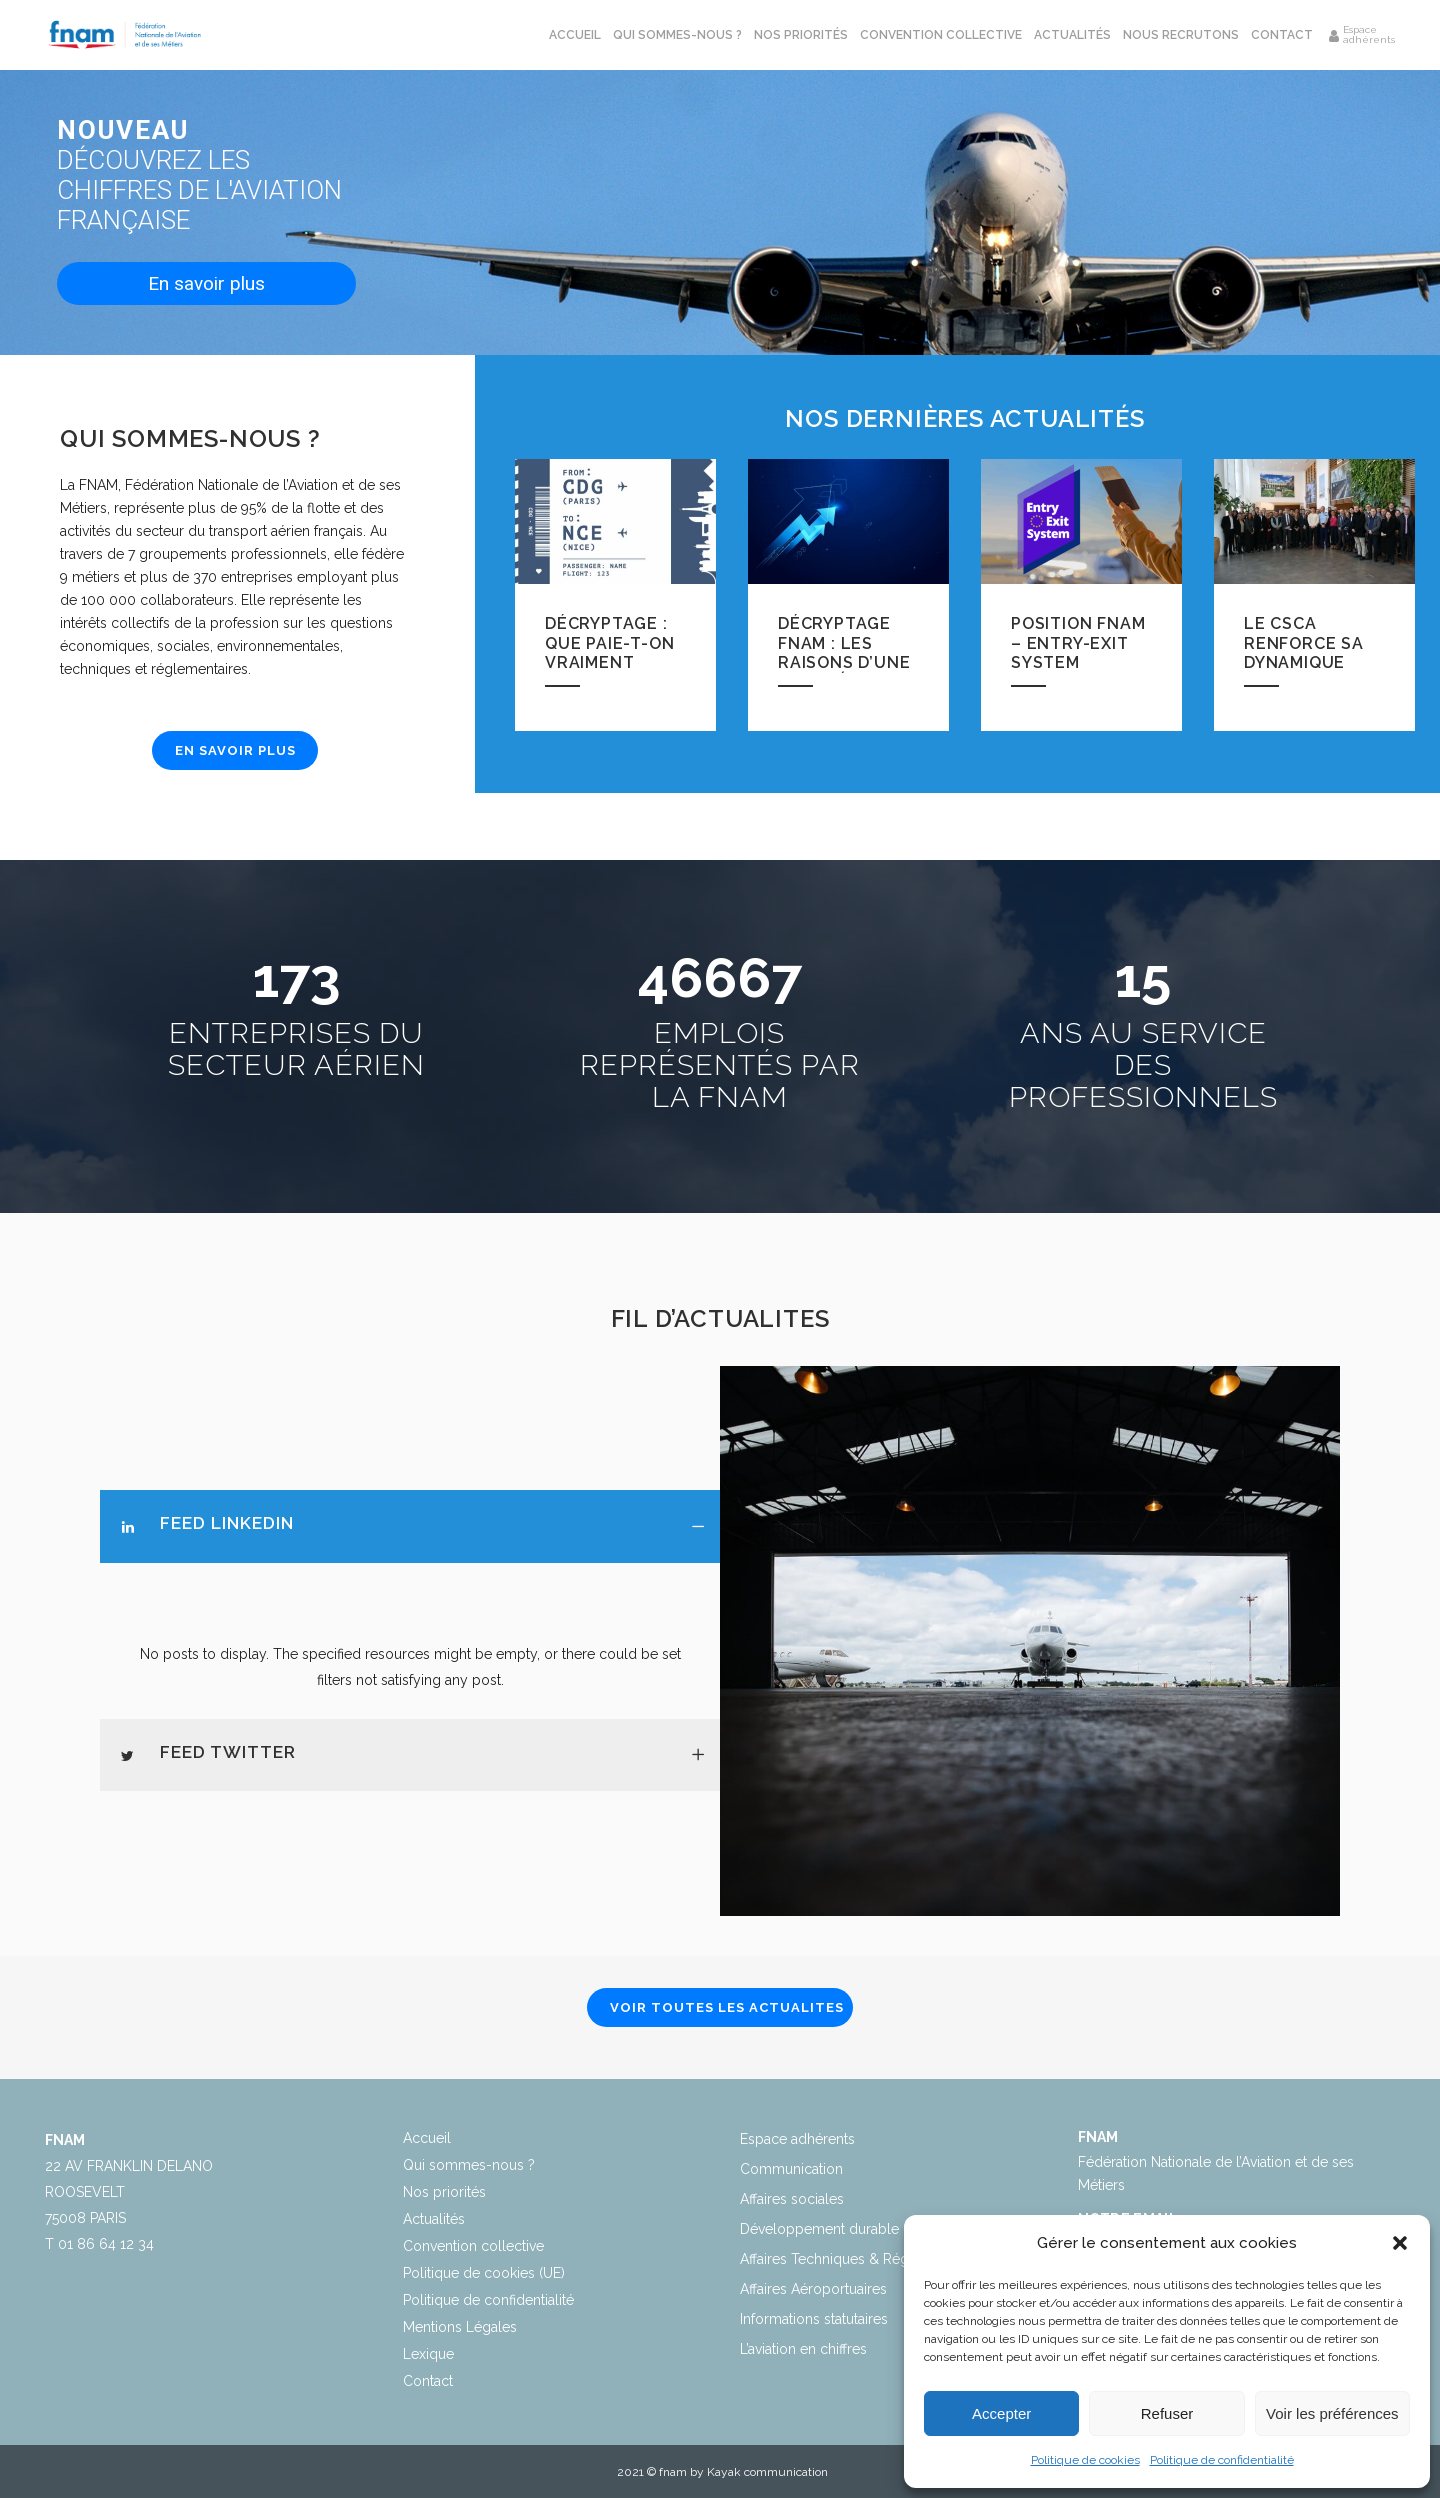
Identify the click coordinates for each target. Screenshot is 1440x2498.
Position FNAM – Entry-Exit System (1078, 642)
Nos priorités (444, 2192)
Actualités (434, 2219)
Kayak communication (767, 2472)
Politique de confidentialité (1222, 2460)
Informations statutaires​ (814, 2319)
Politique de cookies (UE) (484, 2273)
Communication (791, 2169)
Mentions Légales (460, 2327)
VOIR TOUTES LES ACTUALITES (727, 2007)
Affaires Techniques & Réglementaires (862, 2259)
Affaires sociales (792, 2199)
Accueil (427, 2138)
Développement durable (819, 2229)
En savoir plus (206, 283)
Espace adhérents (797, 2139)
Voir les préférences (1332, 2413)
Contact (428, 2381)
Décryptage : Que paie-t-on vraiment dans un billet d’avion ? (611, 671)
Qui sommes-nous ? (469, 2165)
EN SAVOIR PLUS (235, 750)
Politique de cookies (1085, 2460)
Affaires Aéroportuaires (813, 2289)
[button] (1400, 2243)
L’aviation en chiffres (803, 2349)
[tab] (410, 1526)
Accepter (1001, 2413)
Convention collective (473, 2246)
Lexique (428, 2354)
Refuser (1167, 2413)
